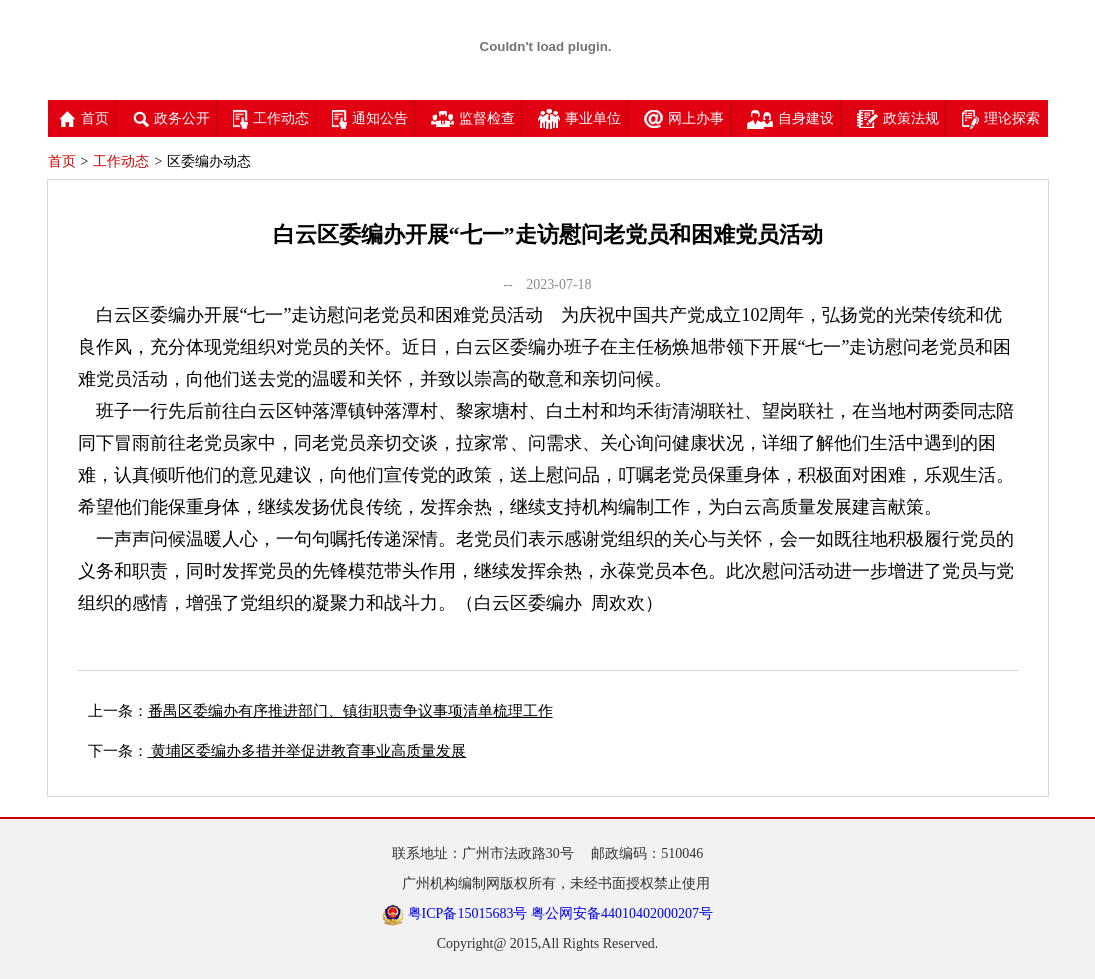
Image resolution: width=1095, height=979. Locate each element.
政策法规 (898, 118)
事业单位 (579, 118)
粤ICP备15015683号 (468, 913)
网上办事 (684, 118)
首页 (84, 118)
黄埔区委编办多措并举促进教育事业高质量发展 (307, 751)
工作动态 (271, 118)
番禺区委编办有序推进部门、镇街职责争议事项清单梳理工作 (350, 711)
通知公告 (370, 118)
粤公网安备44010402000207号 (622, 913)
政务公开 (171, 118)
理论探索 (1001, 118)
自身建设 (790, 118)
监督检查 (473, 118)
